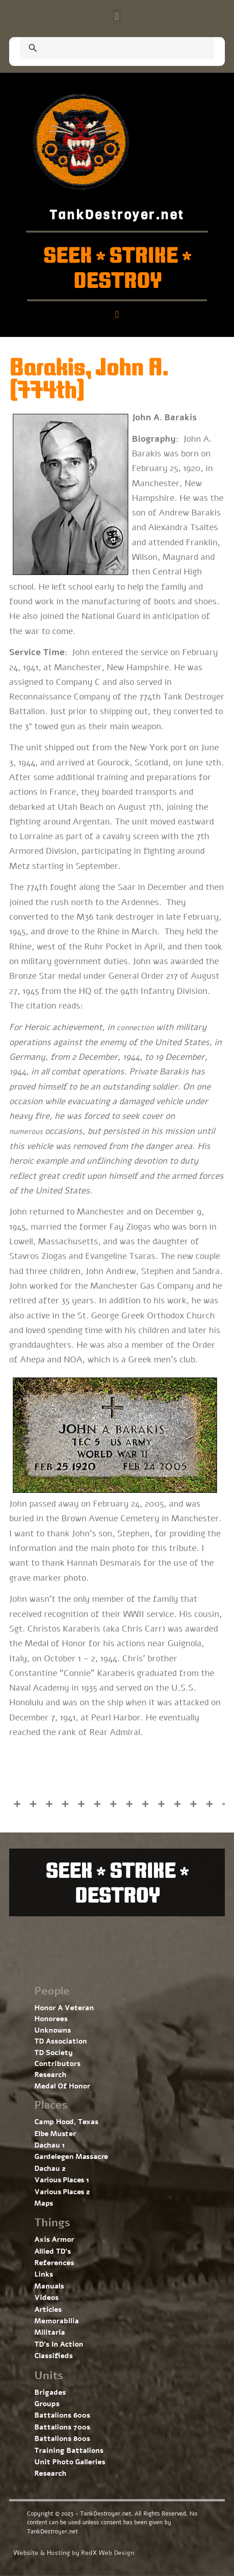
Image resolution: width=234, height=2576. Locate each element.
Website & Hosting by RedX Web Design (74, 2553)
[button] (117, 16)
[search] (106, 49)
